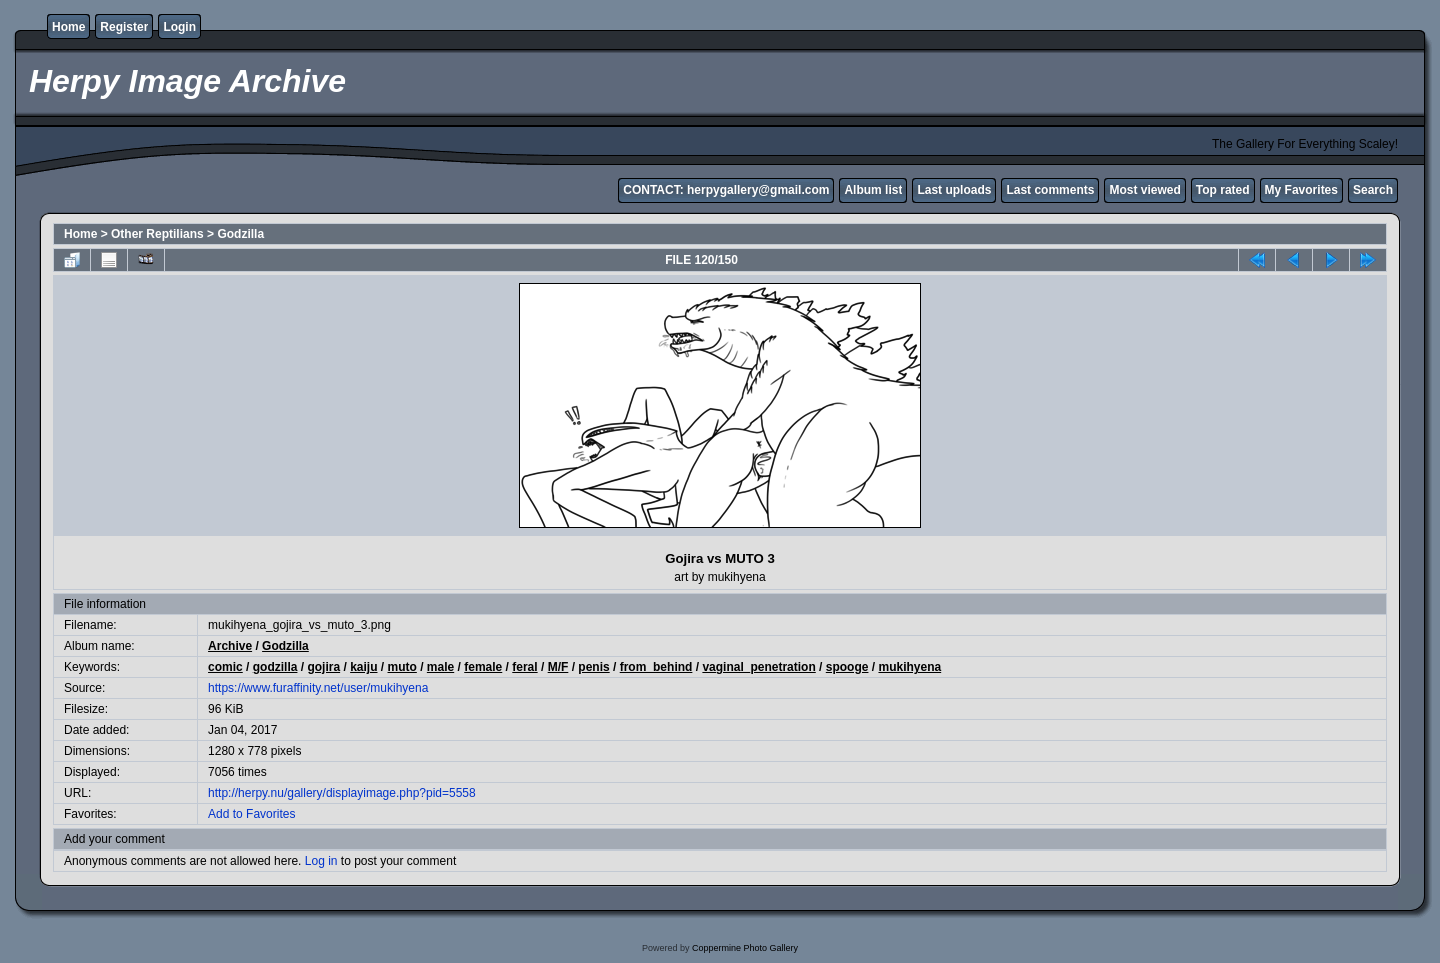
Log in (321, 861)
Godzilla (240, 234)
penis (593, 667)
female (483, 667)
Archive (230, 646)
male (440, 667)
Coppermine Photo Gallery (745, 948)
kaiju (363, 667)
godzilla (275, 667)
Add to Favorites (251, 814)
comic (225, 667)
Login (179, 27)
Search (1373, 190)
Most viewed (1144, 190)
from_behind (656, 667)
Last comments (1050, 190)
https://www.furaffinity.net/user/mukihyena (318, 688)
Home (68, 27)
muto (402, 667)
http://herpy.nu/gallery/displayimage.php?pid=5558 (342, 793)
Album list (873, 190)
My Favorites (1301, 190)
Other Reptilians (157, 234)
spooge (847, 667)
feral (524, 667)
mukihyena (909, 667)
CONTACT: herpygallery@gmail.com (726, 190)
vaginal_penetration (758, 667)
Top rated (1223, 190)
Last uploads (954, 190)
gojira (323, 667)
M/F (558, 667)
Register (124, 27)
